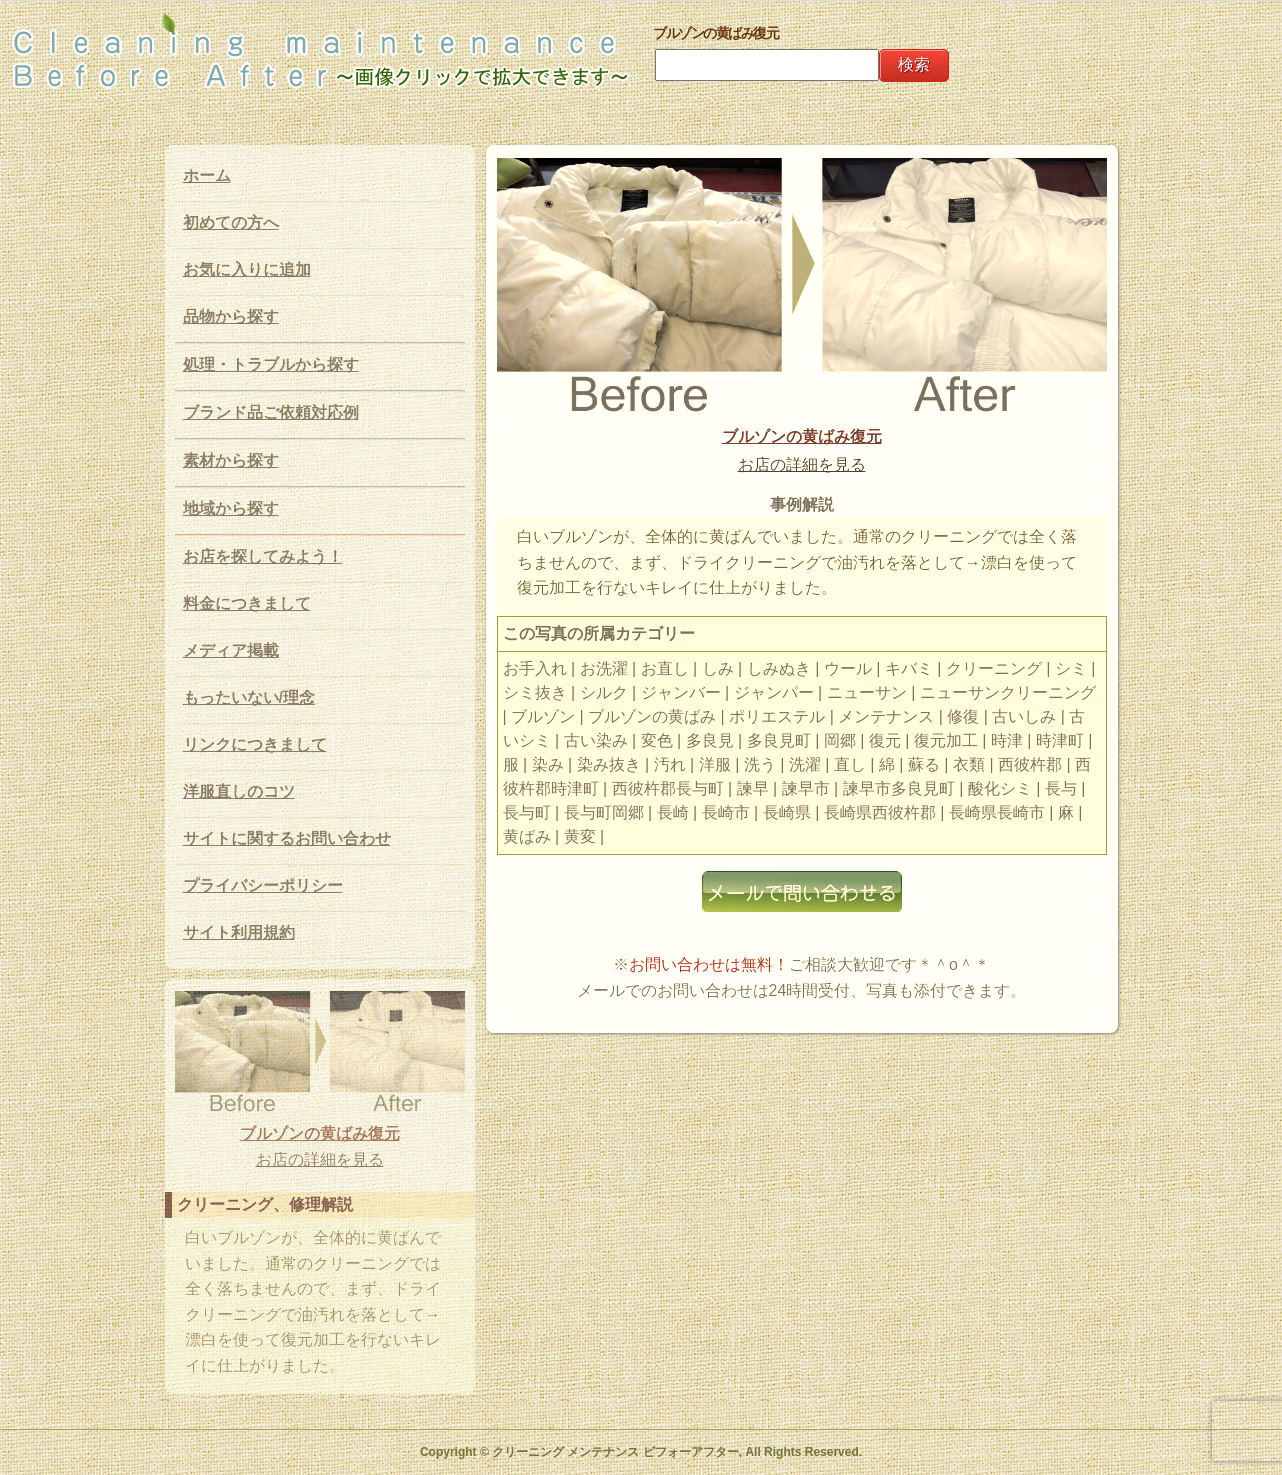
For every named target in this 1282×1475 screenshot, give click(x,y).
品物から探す (231, 316)
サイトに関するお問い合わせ (287, 838)
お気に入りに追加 (247, 269)
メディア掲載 (231, 650)
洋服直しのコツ (239, 791)
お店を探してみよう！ (263, 556)
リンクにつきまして (255, 744)
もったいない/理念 (249, 697)
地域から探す (231, 508)
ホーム (207, 175)
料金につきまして (247, 603)
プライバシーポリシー (263, 885)
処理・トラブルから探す (271, 364)
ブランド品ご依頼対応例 (271, 412)
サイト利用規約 (239, 932)
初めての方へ (231, 222)
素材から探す (231, 460)
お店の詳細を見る (802, 464)
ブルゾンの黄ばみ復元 (802, 436)
